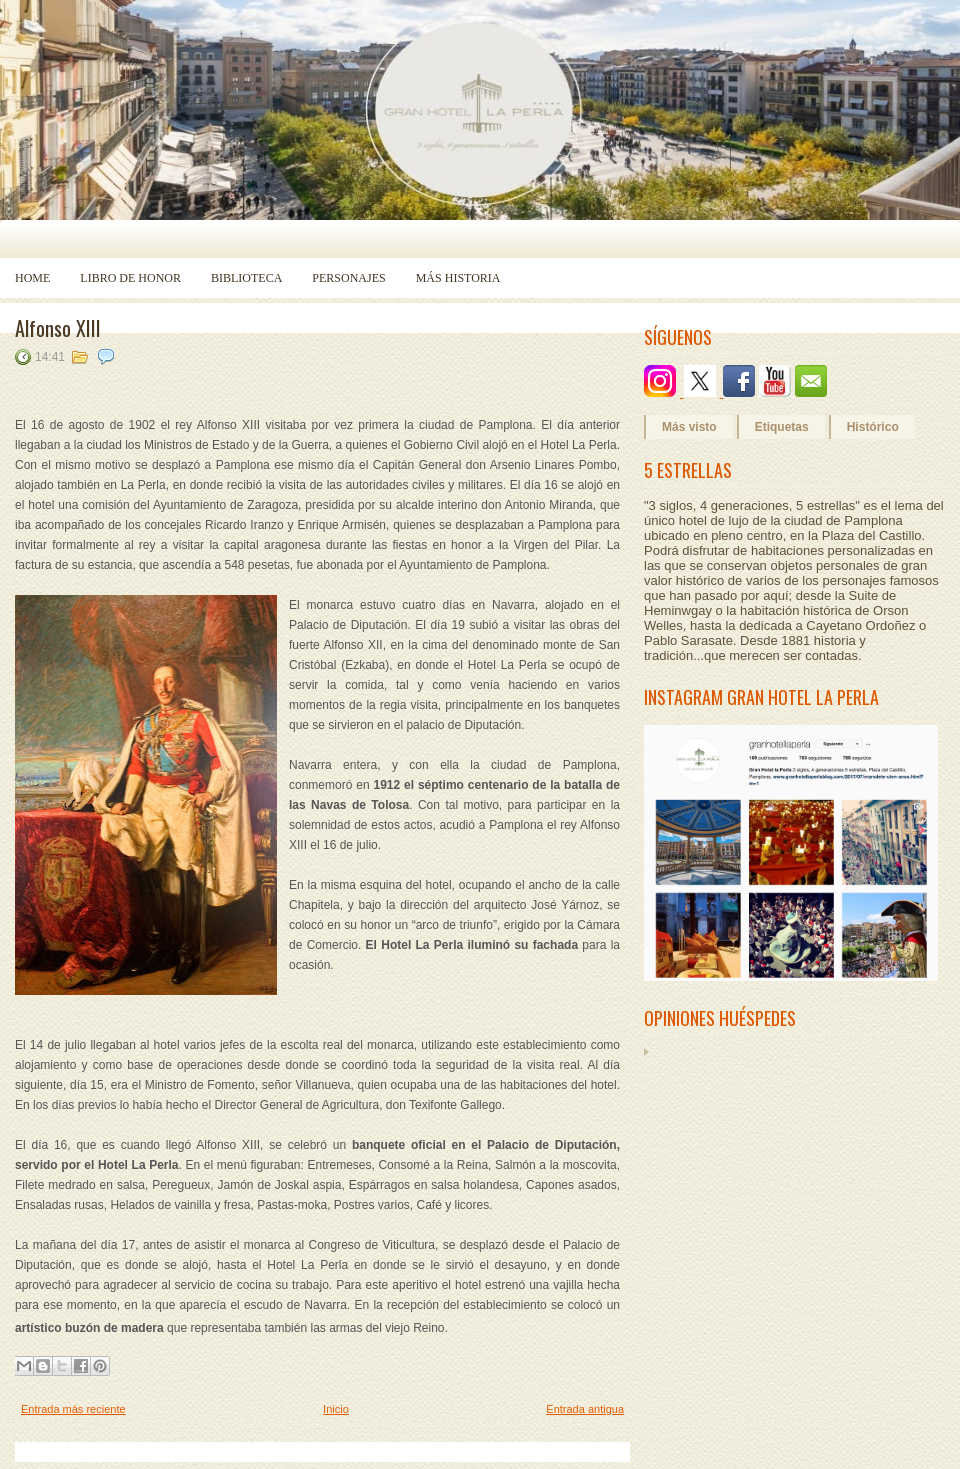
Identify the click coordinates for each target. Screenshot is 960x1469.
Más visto (689, 427)
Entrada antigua (585, 1409)
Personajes (348, 278)
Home (32, 278)
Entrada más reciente (73, 1409)
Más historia (458, 278)
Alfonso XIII (58, 328)
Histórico (873, 427)
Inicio (336, 1409)
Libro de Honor (130, 278)
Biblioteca (246, 278)
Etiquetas (782, 427)
